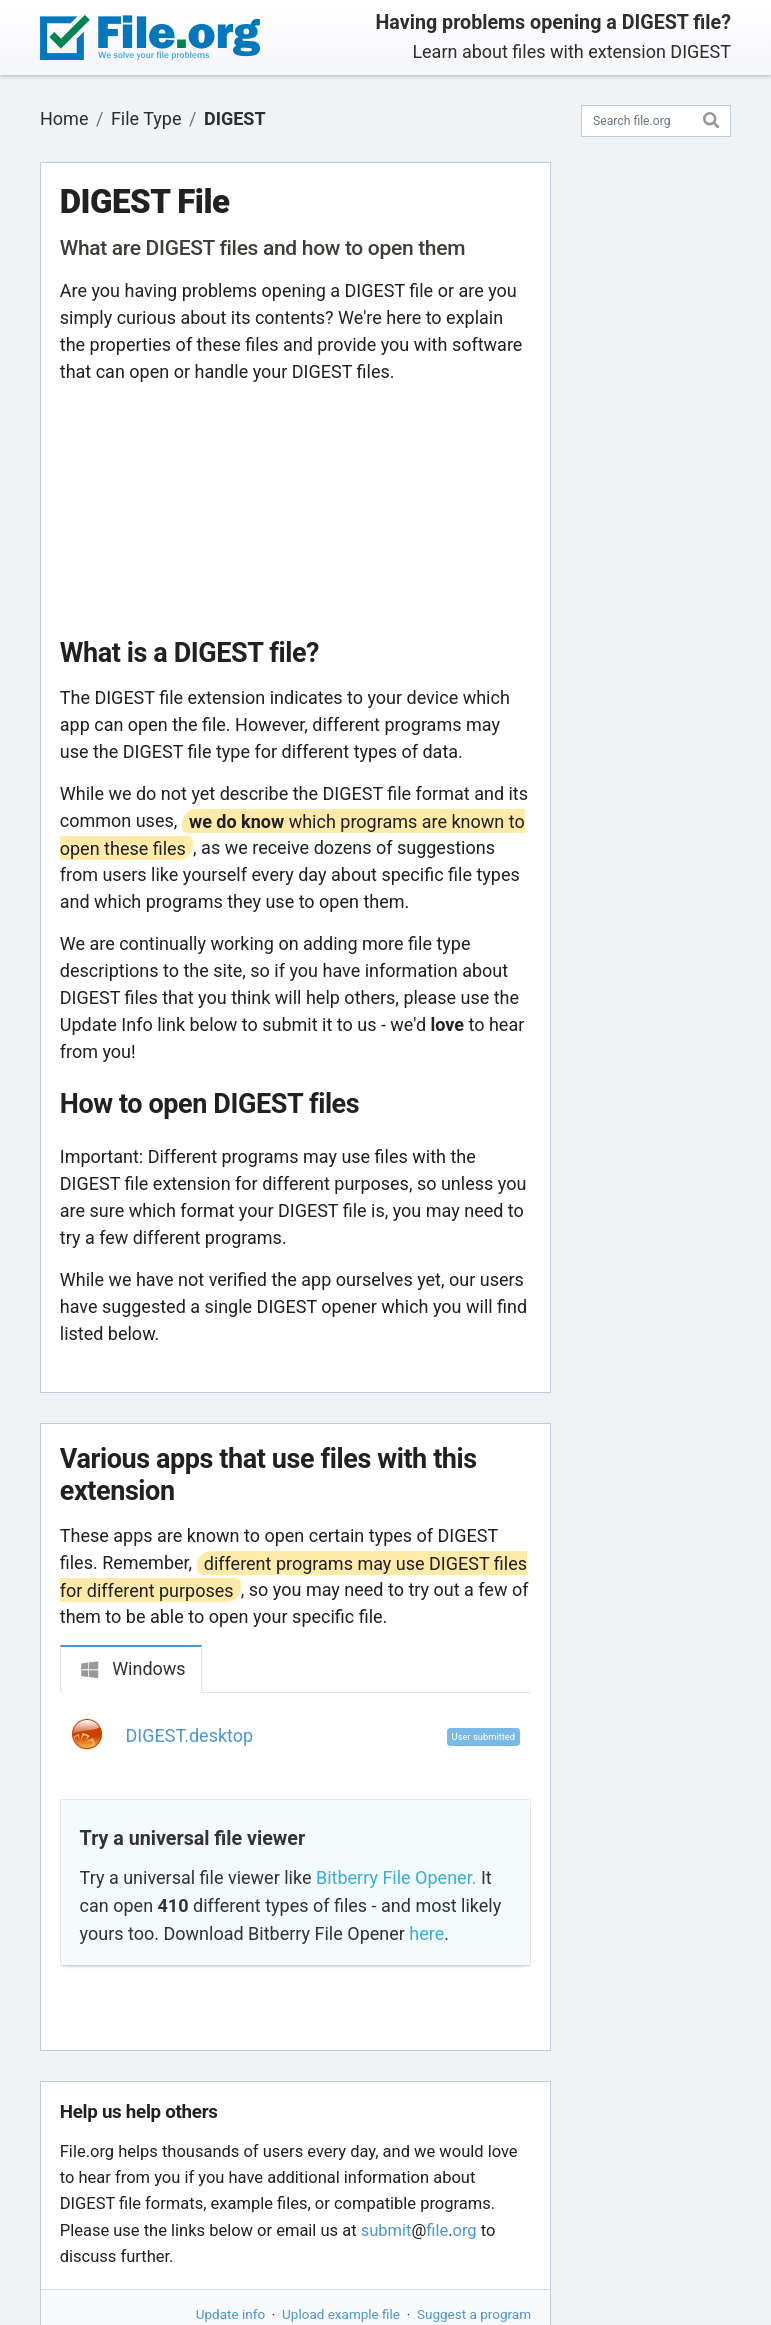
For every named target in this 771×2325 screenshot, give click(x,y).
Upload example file (341, 2314)
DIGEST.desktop (190, 1735)
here (426, 1933)
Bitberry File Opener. (396, 1877)
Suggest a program (474, 2314)
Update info (230, 2314)
